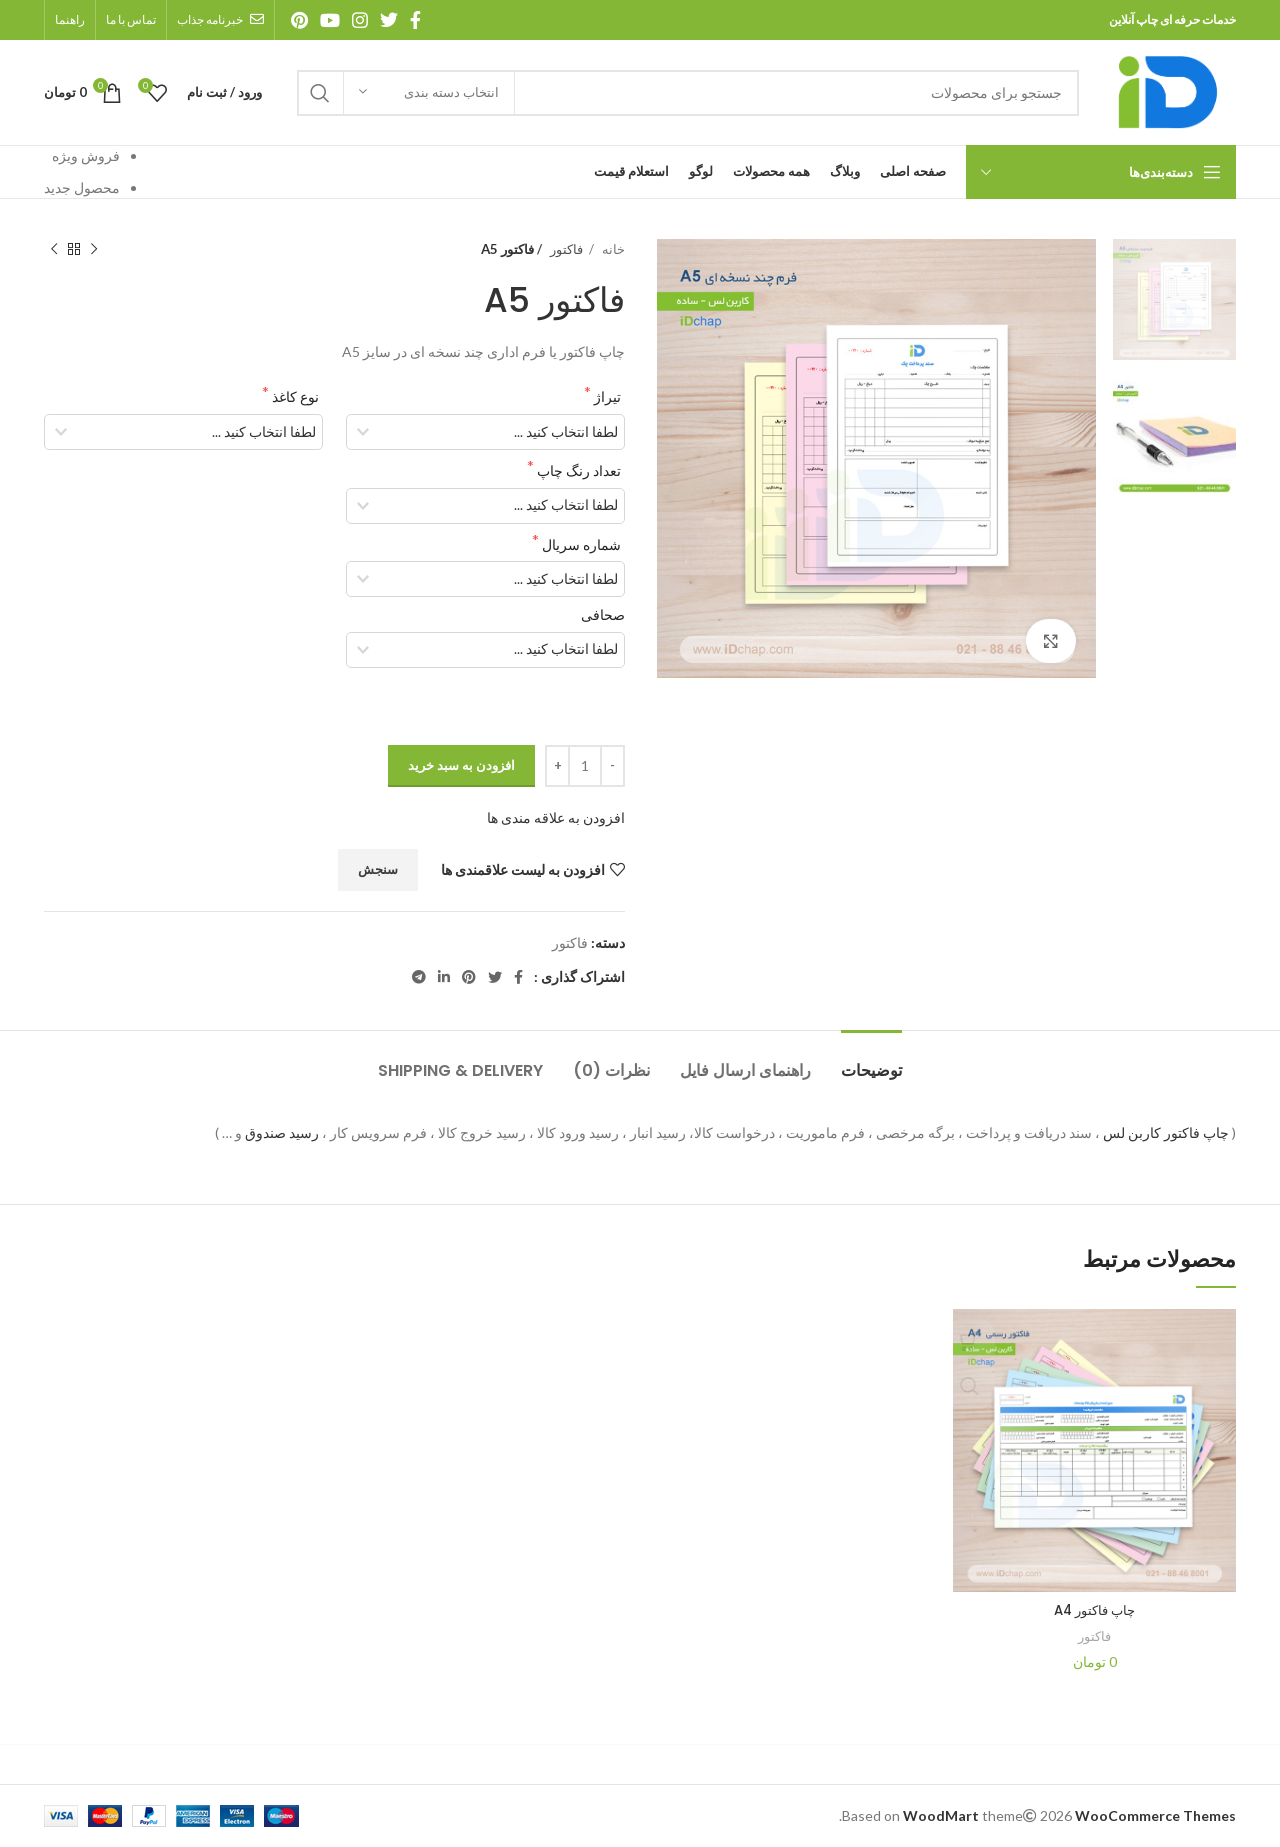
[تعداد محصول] (585, 766)
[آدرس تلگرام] (419, 977)
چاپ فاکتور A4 (1095, 1610)
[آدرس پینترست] (299, 20)
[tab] (871, 1060)
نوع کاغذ (294, 396)
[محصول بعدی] (54, 250)
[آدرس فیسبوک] (415, 20)
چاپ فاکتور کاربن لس (1166, 1132)
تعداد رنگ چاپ (577, 470)
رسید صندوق (282, 1132)
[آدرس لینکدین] (444, 977)
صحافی (603, 614)
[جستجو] (688, 93)
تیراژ (606, 396)
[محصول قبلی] (94, 250)
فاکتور (565, 249)
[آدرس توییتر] (389, 20)
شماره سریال (580, 544)
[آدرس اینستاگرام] (360, 20)
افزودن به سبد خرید (461, 765)
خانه (612, 249)
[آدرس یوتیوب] (330, 20)
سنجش (378, 869)
